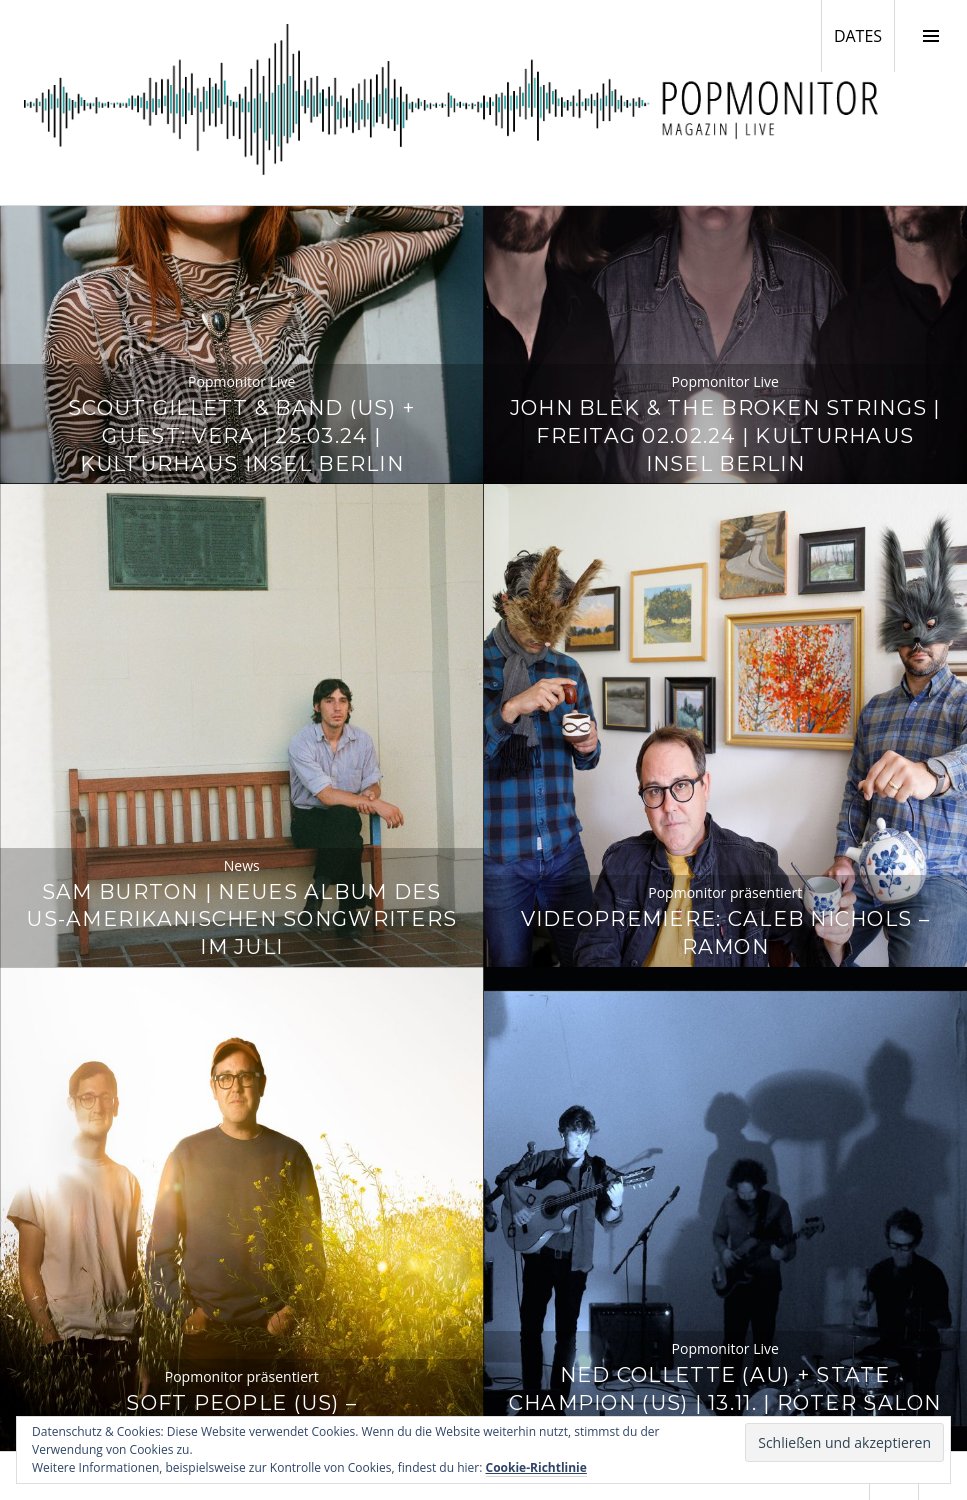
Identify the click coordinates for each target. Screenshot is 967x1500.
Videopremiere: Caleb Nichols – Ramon (725, 932)
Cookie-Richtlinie (536, 1467)
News (242, 865)
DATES (864, 35)
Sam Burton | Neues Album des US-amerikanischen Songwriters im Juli (241, 919)
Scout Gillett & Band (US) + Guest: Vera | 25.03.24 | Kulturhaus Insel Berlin (241, 435)
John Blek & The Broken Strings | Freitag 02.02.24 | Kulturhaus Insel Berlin (725, 435)
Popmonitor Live (241, 381)
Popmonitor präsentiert (725, 892)
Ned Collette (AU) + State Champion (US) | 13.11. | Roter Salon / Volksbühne (725, 1402)
